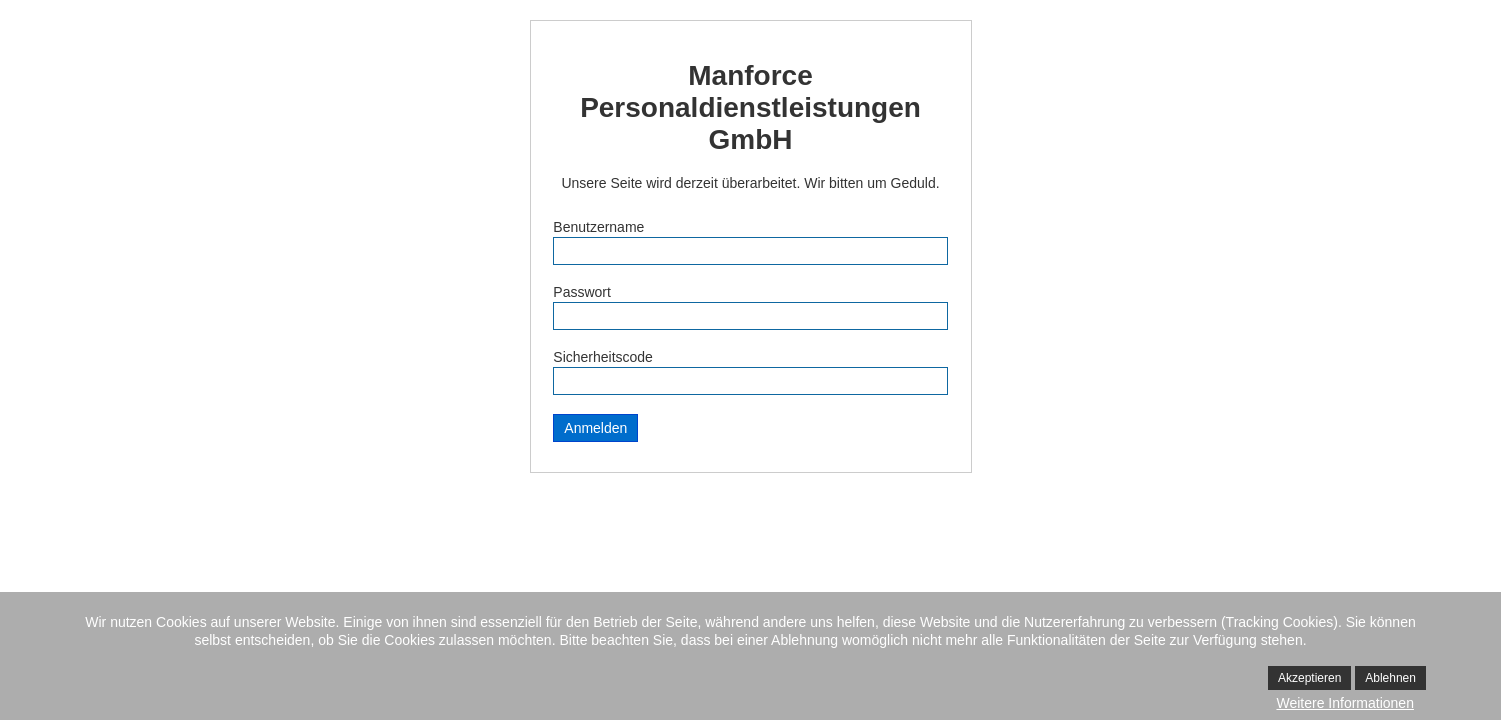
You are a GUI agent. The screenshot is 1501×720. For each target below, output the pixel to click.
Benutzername (598, 227)
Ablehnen (1390, 678)
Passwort (582, 292)
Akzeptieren (1309, 678)
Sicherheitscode (603, 357)
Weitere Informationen (1344, 703)
